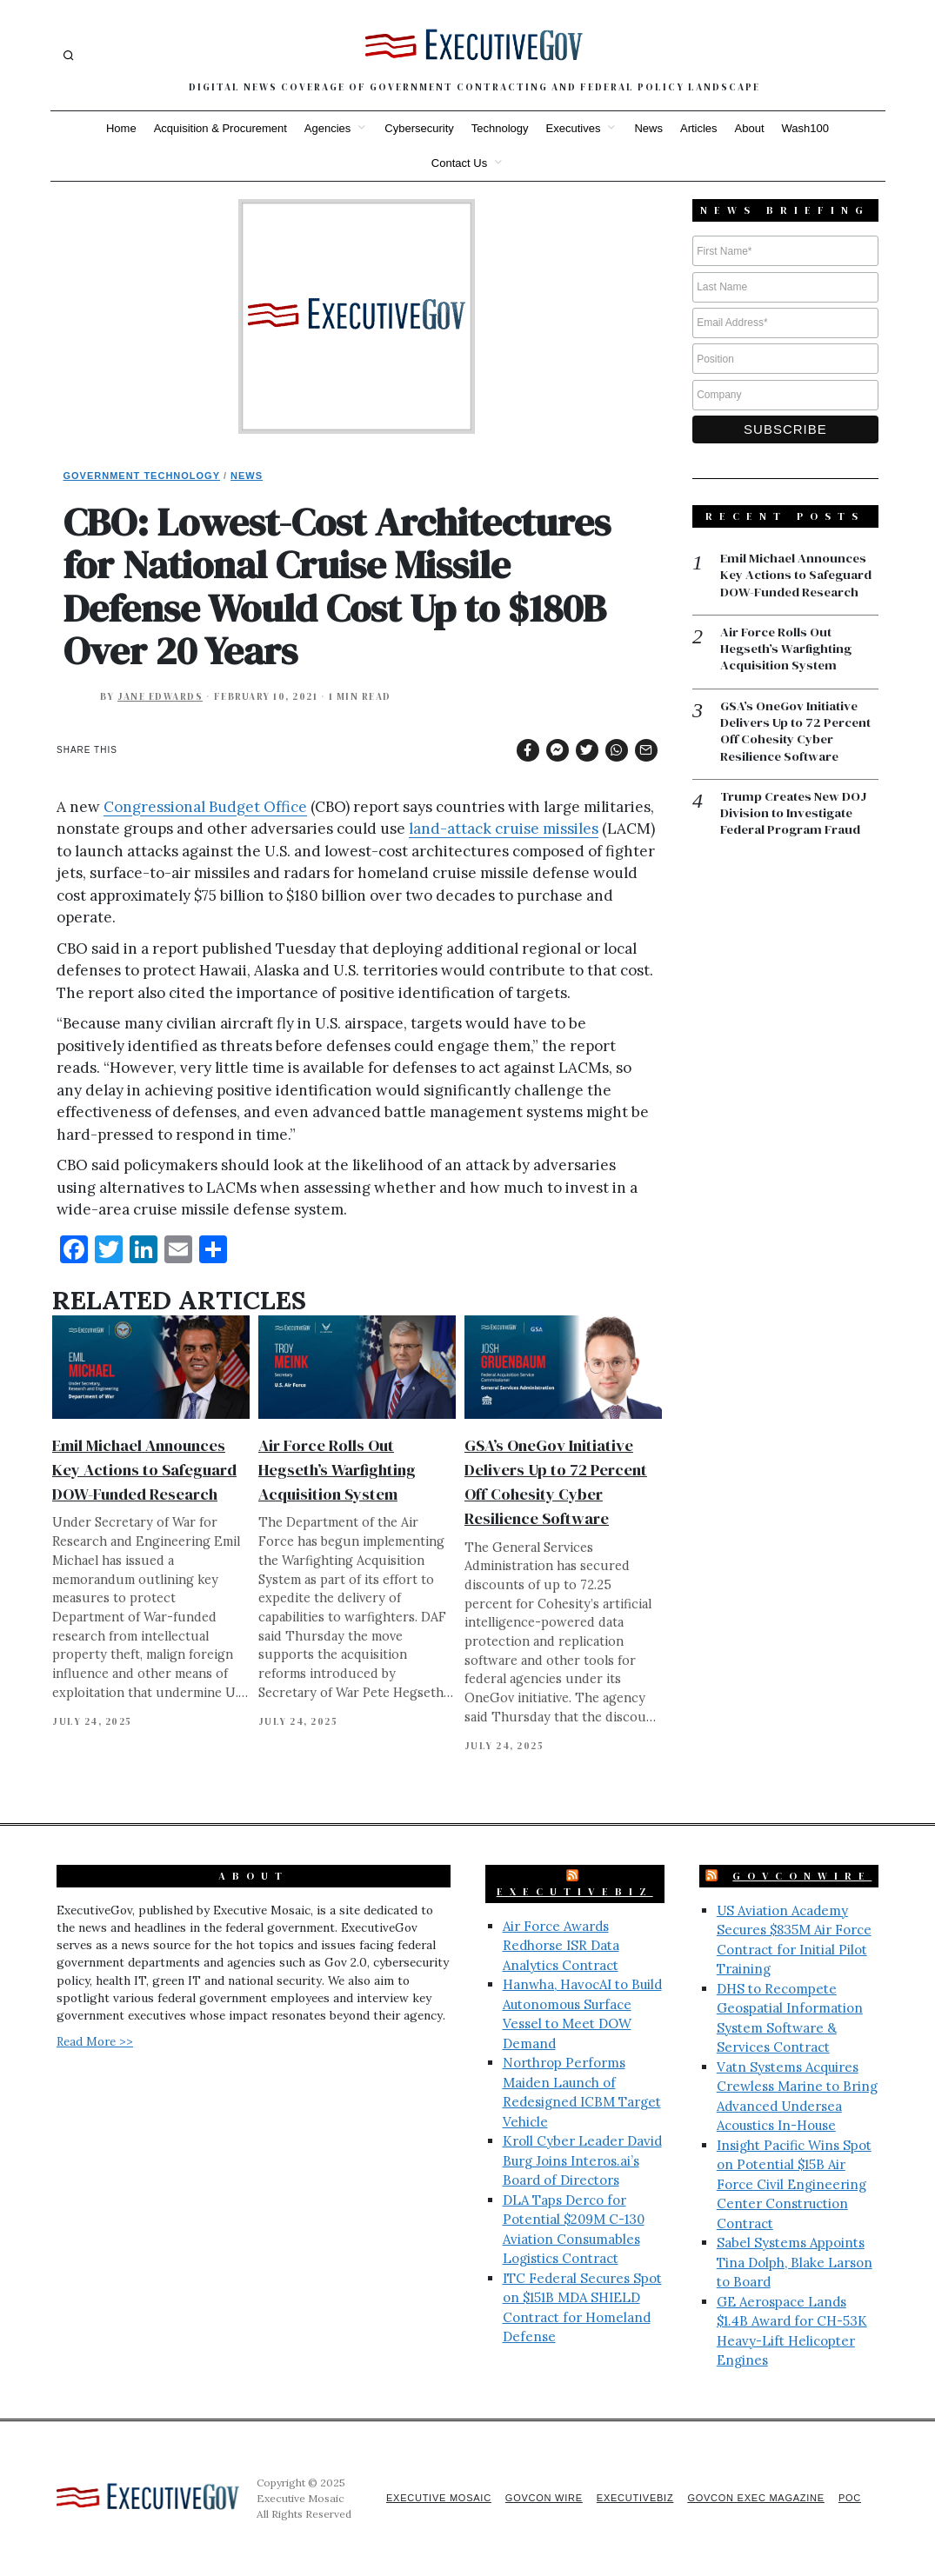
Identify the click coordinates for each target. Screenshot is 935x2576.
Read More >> (95, 2041)
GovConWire (802, 1876)
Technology (500, 128)
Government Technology (142, 475)
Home (121, 128)
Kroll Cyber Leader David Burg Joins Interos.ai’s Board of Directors (582, 2160)
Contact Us (459, 163)
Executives (573, 128)
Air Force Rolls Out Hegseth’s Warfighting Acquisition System (337, 1469)
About (750, 128)
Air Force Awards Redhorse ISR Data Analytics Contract (561, 1946)
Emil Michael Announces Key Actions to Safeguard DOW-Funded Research (144, 1469)
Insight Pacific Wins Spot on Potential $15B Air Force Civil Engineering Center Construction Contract (794, 2184)
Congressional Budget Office (205, 806)
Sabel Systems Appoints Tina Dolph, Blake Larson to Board (794, 2262)
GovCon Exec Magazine (753, 2498)
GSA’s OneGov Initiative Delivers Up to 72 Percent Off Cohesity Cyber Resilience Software (797, 733)
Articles (699, 128)
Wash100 (805, 128)
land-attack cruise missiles (503, 828)
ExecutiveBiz (575, 1892)
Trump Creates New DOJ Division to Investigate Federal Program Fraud (794, 816)
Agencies (327, 128)
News (648, 128)
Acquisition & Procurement (220, 128)
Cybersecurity (418, 128)
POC (849, 2498)
